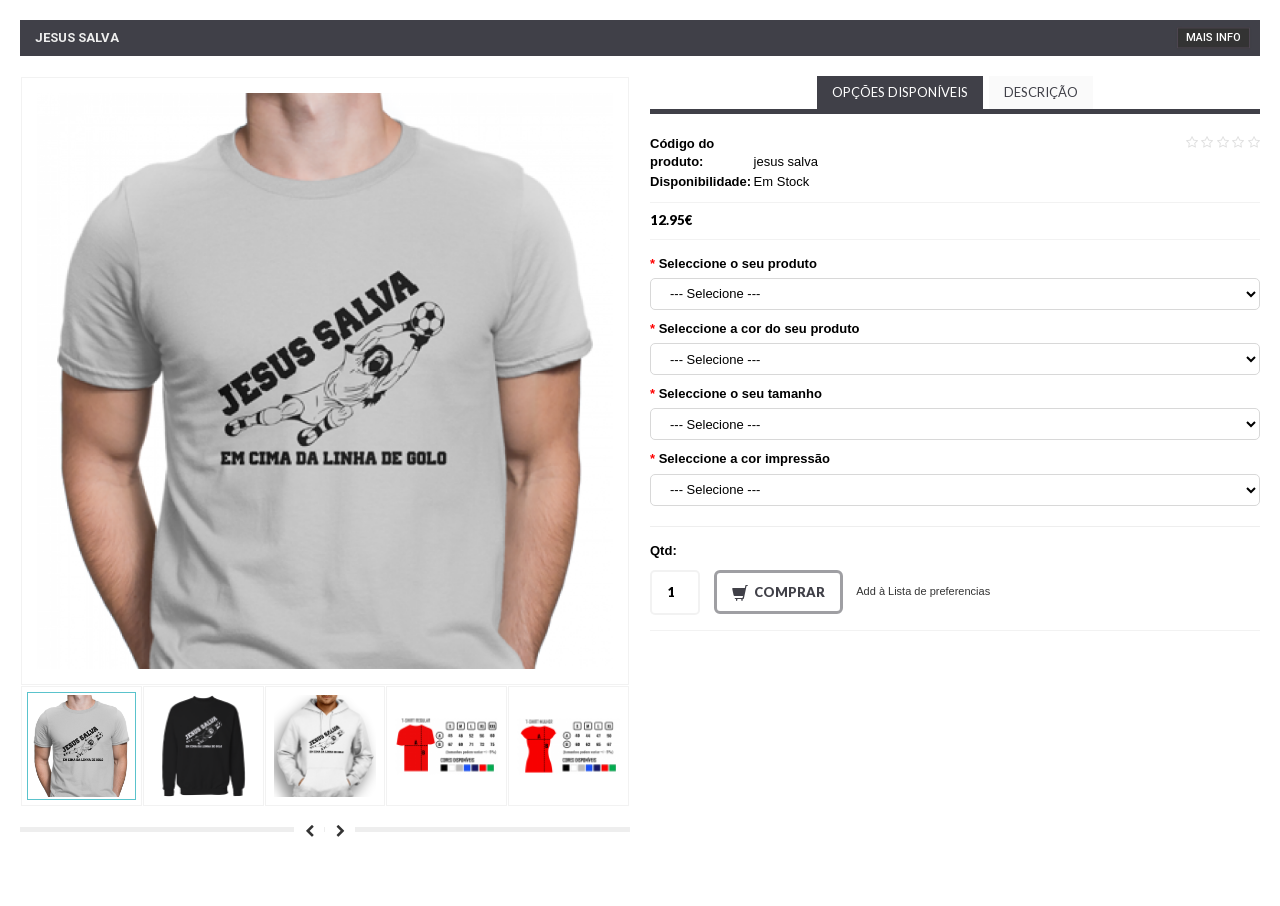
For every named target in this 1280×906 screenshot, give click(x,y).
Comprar (778, 593)
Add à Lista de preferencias (923, 591)
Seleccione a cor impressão (744, 458)
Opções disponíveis (900, 92)
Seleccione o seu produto (738, 263)
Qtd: (663, 550)
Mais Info (1213, 37)
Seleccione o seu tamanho (740, 393)
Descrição (1041, 92)
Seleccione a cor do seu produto (759, 328)
